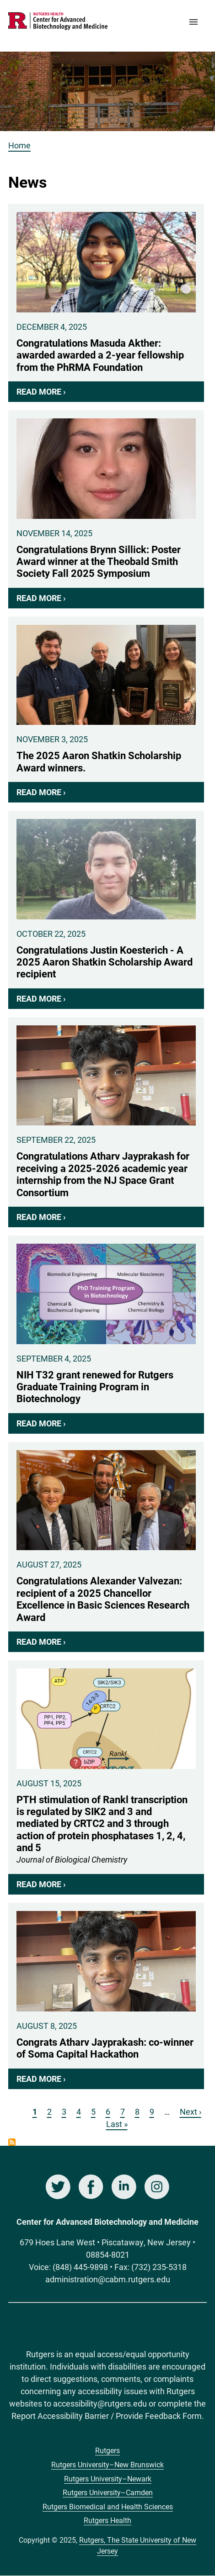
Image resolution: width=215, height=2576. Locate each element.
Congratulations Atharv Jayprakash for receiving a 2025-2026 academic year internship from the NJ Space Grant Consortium (106, 1122)
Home (19, 145)
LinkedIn (124, 2187)
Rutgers (107, 2450)
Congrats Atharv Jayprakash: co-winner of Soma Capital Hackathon (106, 1996)
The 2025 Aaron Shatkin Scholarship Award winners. (106, 709)
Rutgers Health (107, 2520)
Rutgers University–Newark (107, 2478)
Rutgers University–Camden (108, 2492)
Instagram (157, 2187)
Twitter (58, 2187)
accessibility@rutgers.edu (100, 2403)
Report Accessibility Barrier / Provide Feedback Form (106, 2415)
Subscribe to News (12, 2142)
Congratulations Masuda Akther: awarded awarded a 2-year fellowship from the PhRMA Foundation (106, 303)
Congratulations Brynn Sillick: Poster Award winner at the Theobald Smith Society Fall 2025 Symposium (106, 509)
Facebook (91, 2187)
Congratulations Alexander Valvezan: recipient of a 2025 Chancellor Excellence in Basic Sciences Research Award (106, 1547)
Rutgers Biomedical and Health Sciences (108, 2506)
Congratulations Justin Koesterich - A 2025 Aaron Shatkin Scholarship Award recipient (106, 910)
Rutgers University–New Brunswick (107, 2464)
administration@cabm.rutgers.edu (107, 2279)
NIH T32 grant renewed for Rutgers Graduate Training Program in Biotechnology (106, 1334)
